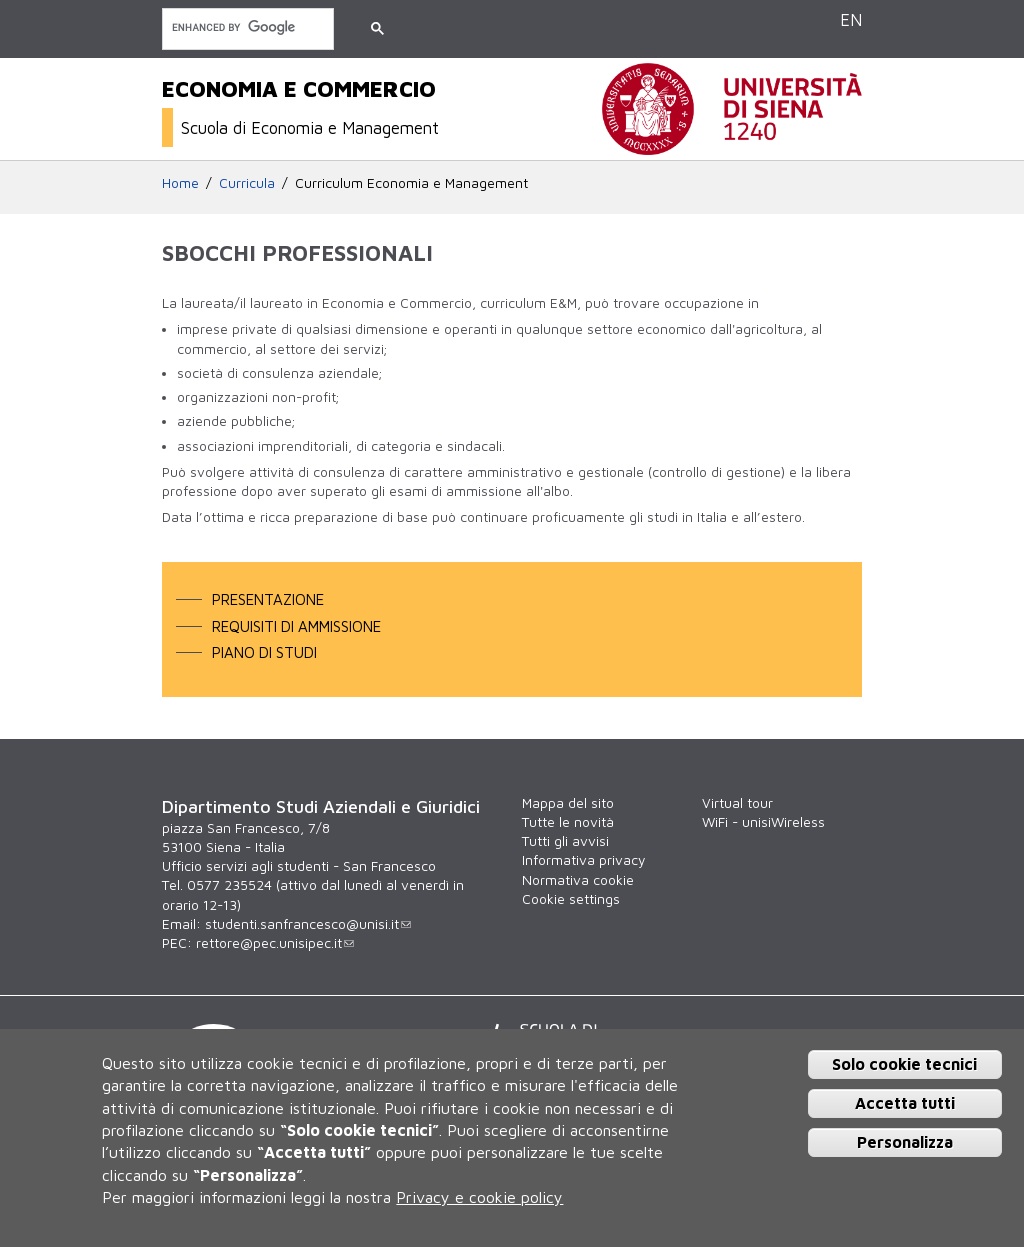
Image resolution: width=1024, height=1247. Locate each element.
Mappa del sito (568, 803)
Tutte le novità (568, 822)
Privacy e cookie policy (479, 1197)
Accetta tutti (905, 1103)
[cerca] (246, 27)
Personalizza (905, 1142)
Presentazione (268, 599)
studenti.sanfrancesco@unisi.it (308, 924)
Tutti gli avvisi (565, 841)
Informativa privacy (583, 860)
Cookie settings (571, 899)
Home (180, 183)
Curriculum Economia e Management (411, 183)
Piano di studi (264, 652)
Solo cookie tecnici (904, 1064)
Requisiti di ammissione (296, 626)
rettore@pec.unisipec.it (275, 943)
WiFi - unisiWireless (763, 822)
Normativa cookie (578, 880)
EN (851, 19)
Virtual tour (737, 803)
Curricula (247, 183)
